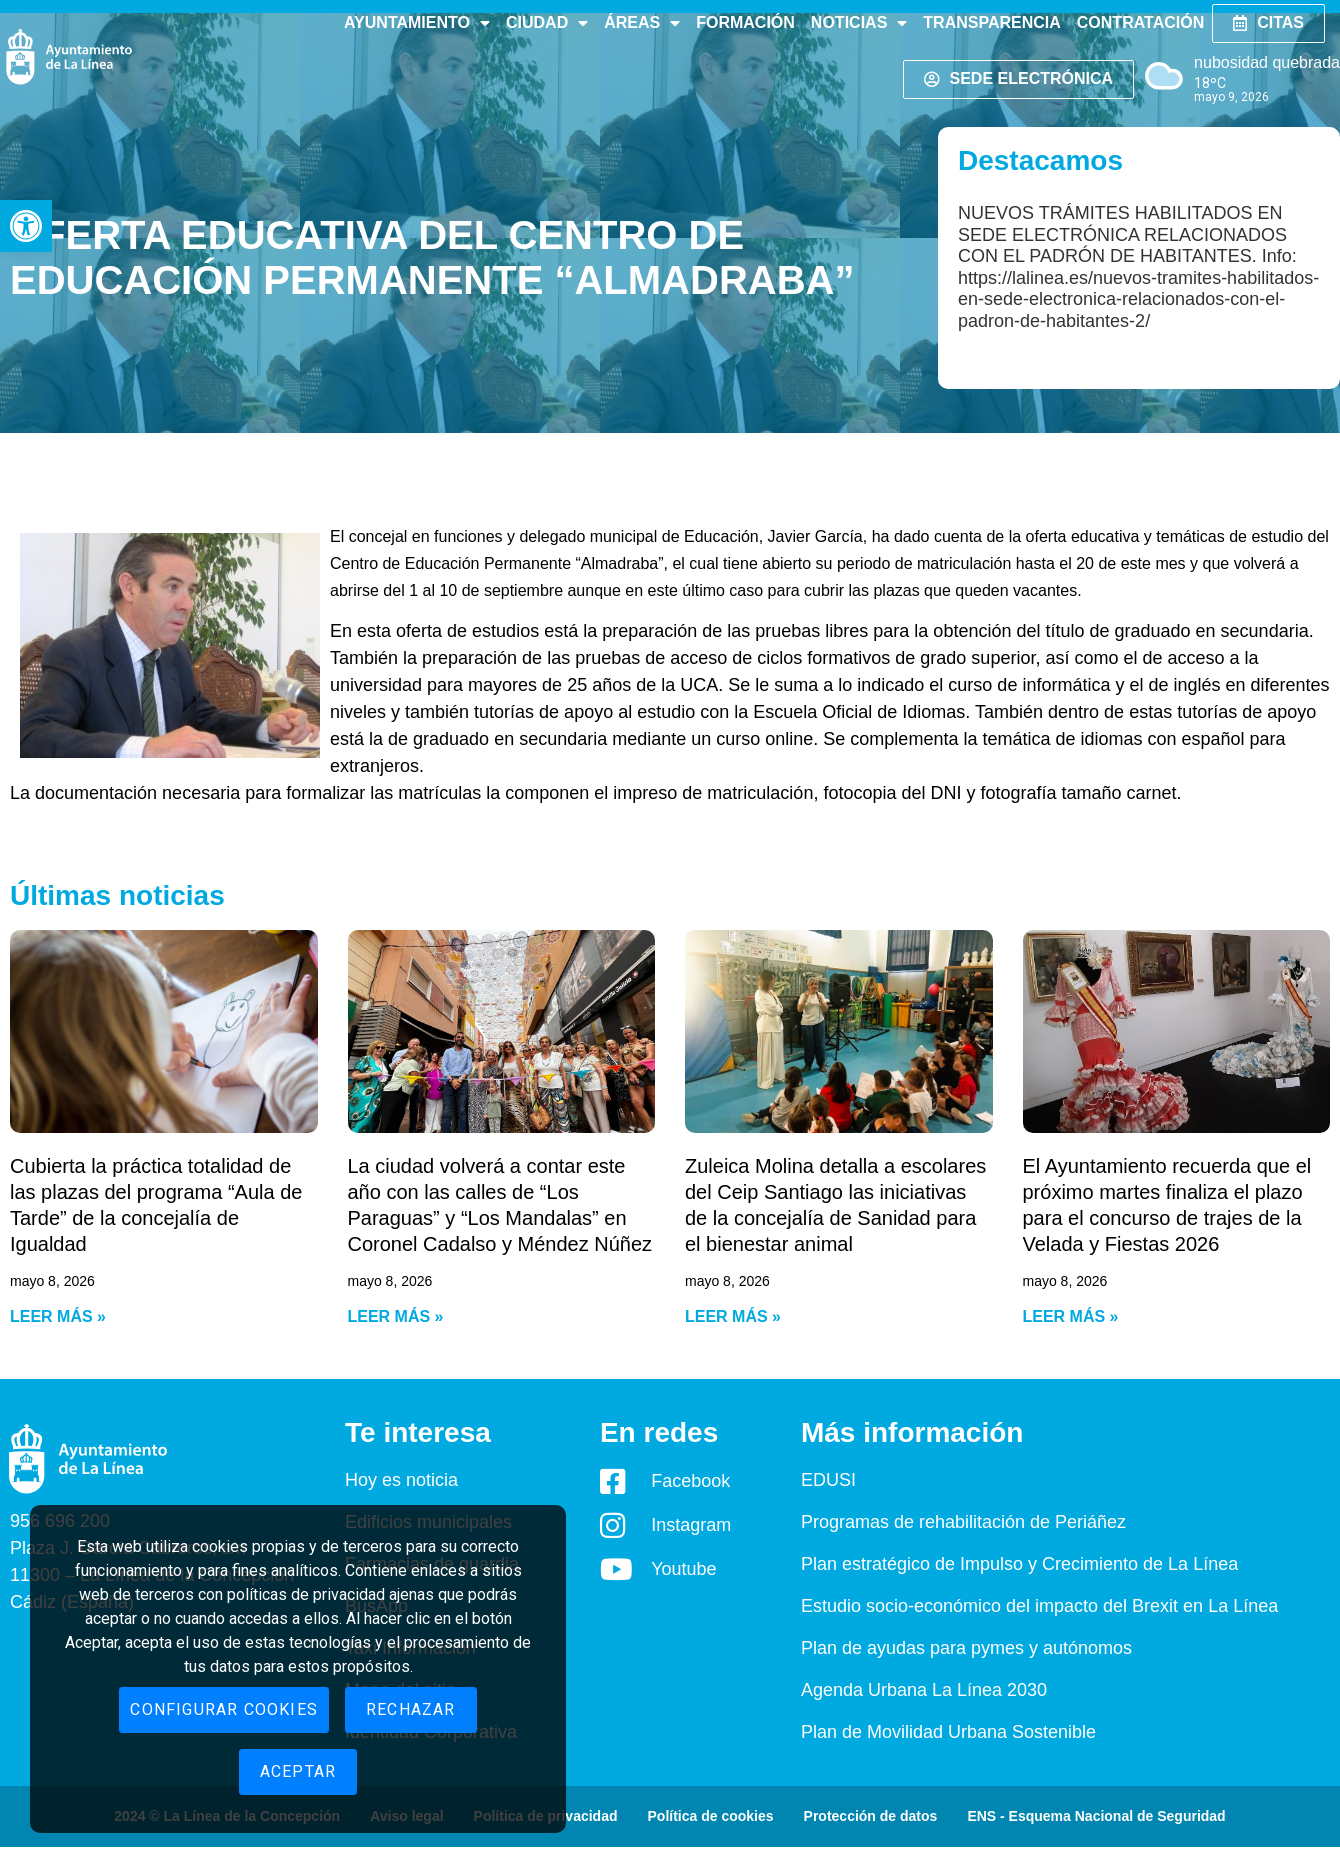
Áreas (642, 23)
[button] (26, 226)
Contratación (1140, 22)
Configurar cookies (224, 1709)
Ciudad (547, 23)
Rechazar (411, 1709)
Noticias (859, 23)
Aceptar (298, 1771)
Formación (745, 22)
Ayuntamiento (417, 23)
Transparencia (991, 22)
